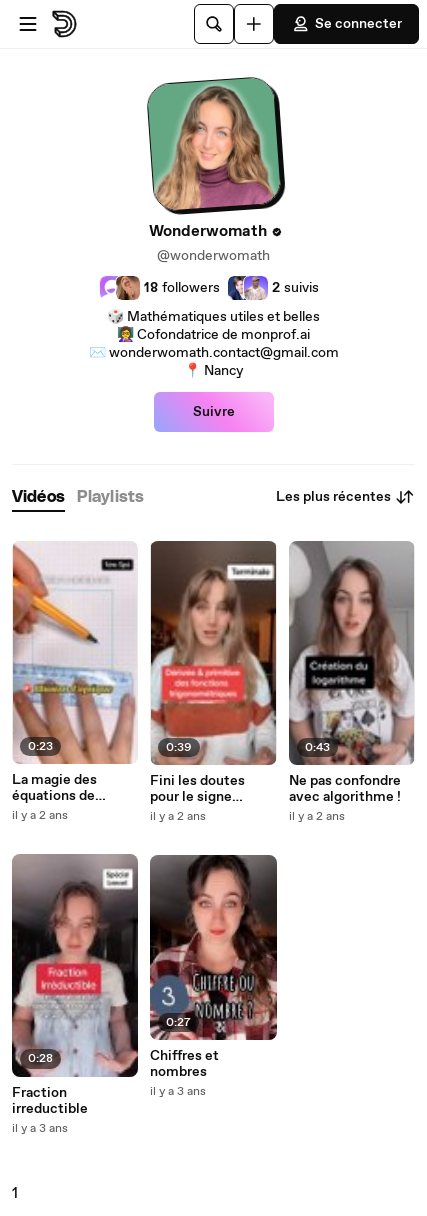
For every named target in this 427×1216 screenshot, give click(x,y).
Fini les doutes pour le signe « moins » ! (197, 789)
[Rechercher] (214, 24)
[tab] (38, 497)
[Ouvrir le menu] (28, 24)
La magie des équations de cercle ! (54, 788)
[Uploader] (254, 24)
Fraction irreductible (50, 1101)
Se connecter (346, 24)
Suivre (214, 412)
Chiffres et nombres (184, 1064)
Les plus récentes (345, 497)
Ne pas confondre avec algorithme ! (345, 789)
